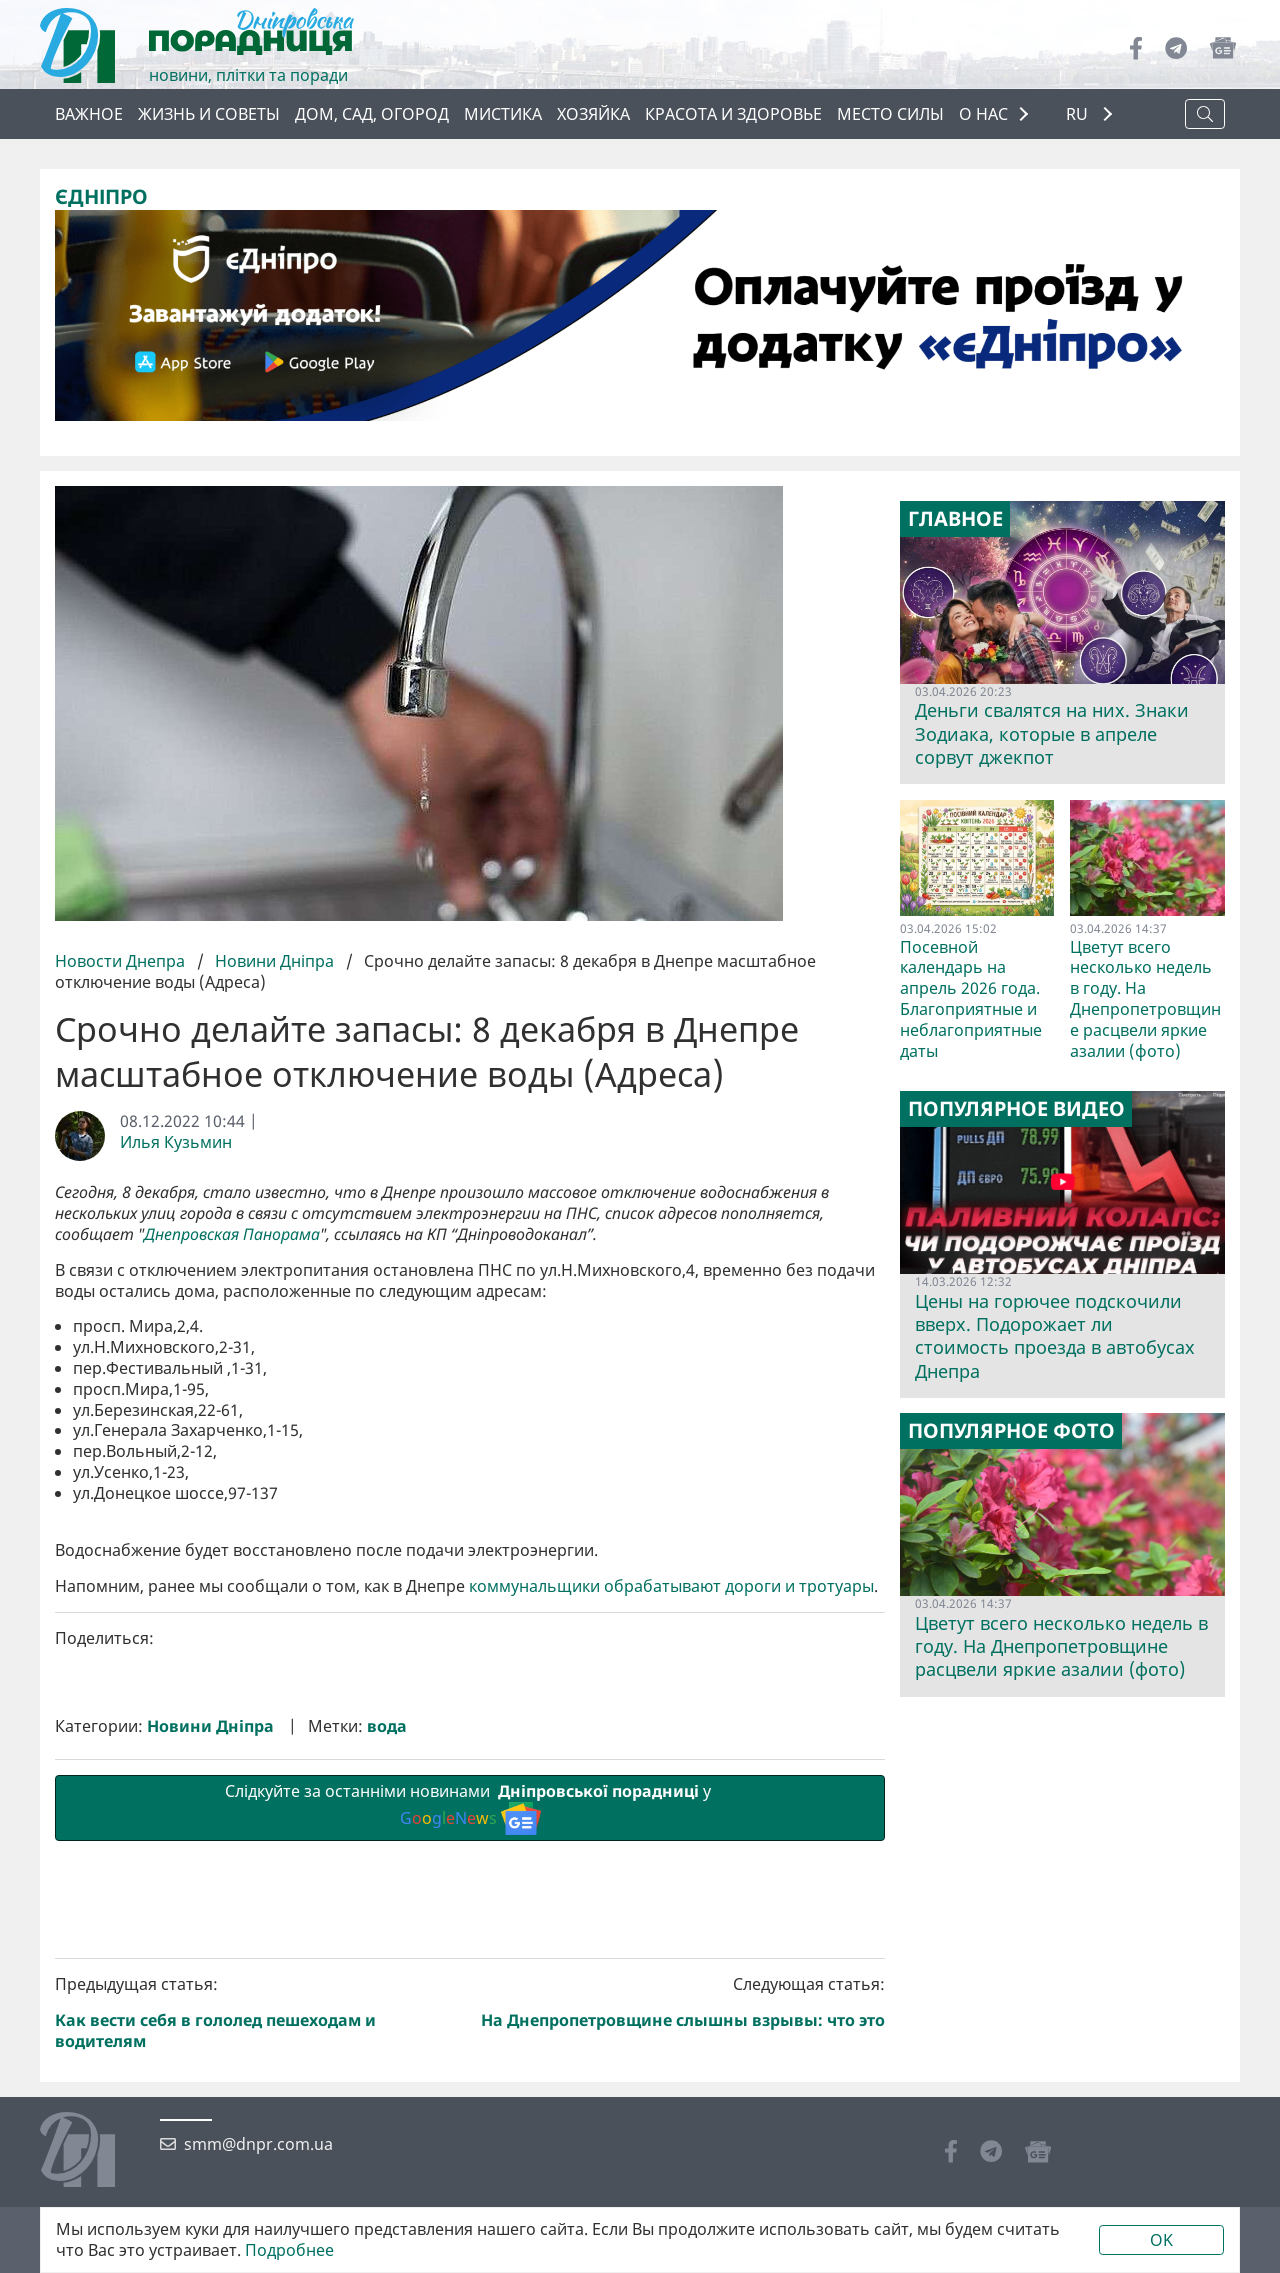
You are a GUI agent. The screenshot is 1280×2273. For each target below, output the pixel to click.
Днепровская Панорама (232, 1234)
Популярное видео (1016, 1109)
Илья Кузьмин (176, 1141)
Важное (89, 114)
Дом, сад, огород (372, 114)
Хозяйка (593, 114)
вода (387, 2063)
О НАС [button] (983, 114)
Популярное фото (1011, 1431)
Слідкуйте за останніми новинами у (470, 2144)
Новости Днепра (122, 961)
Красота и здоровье (733, 114)
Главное (955, 519)
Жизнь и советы (209, 114)
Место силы (890, 114)
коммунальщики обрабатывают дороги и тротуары (671, 1923)
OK (1161, 2240)
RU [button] (1079, 114)
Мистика (503, 114)
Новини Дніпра (274, 961)
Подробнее (289, 2250)
